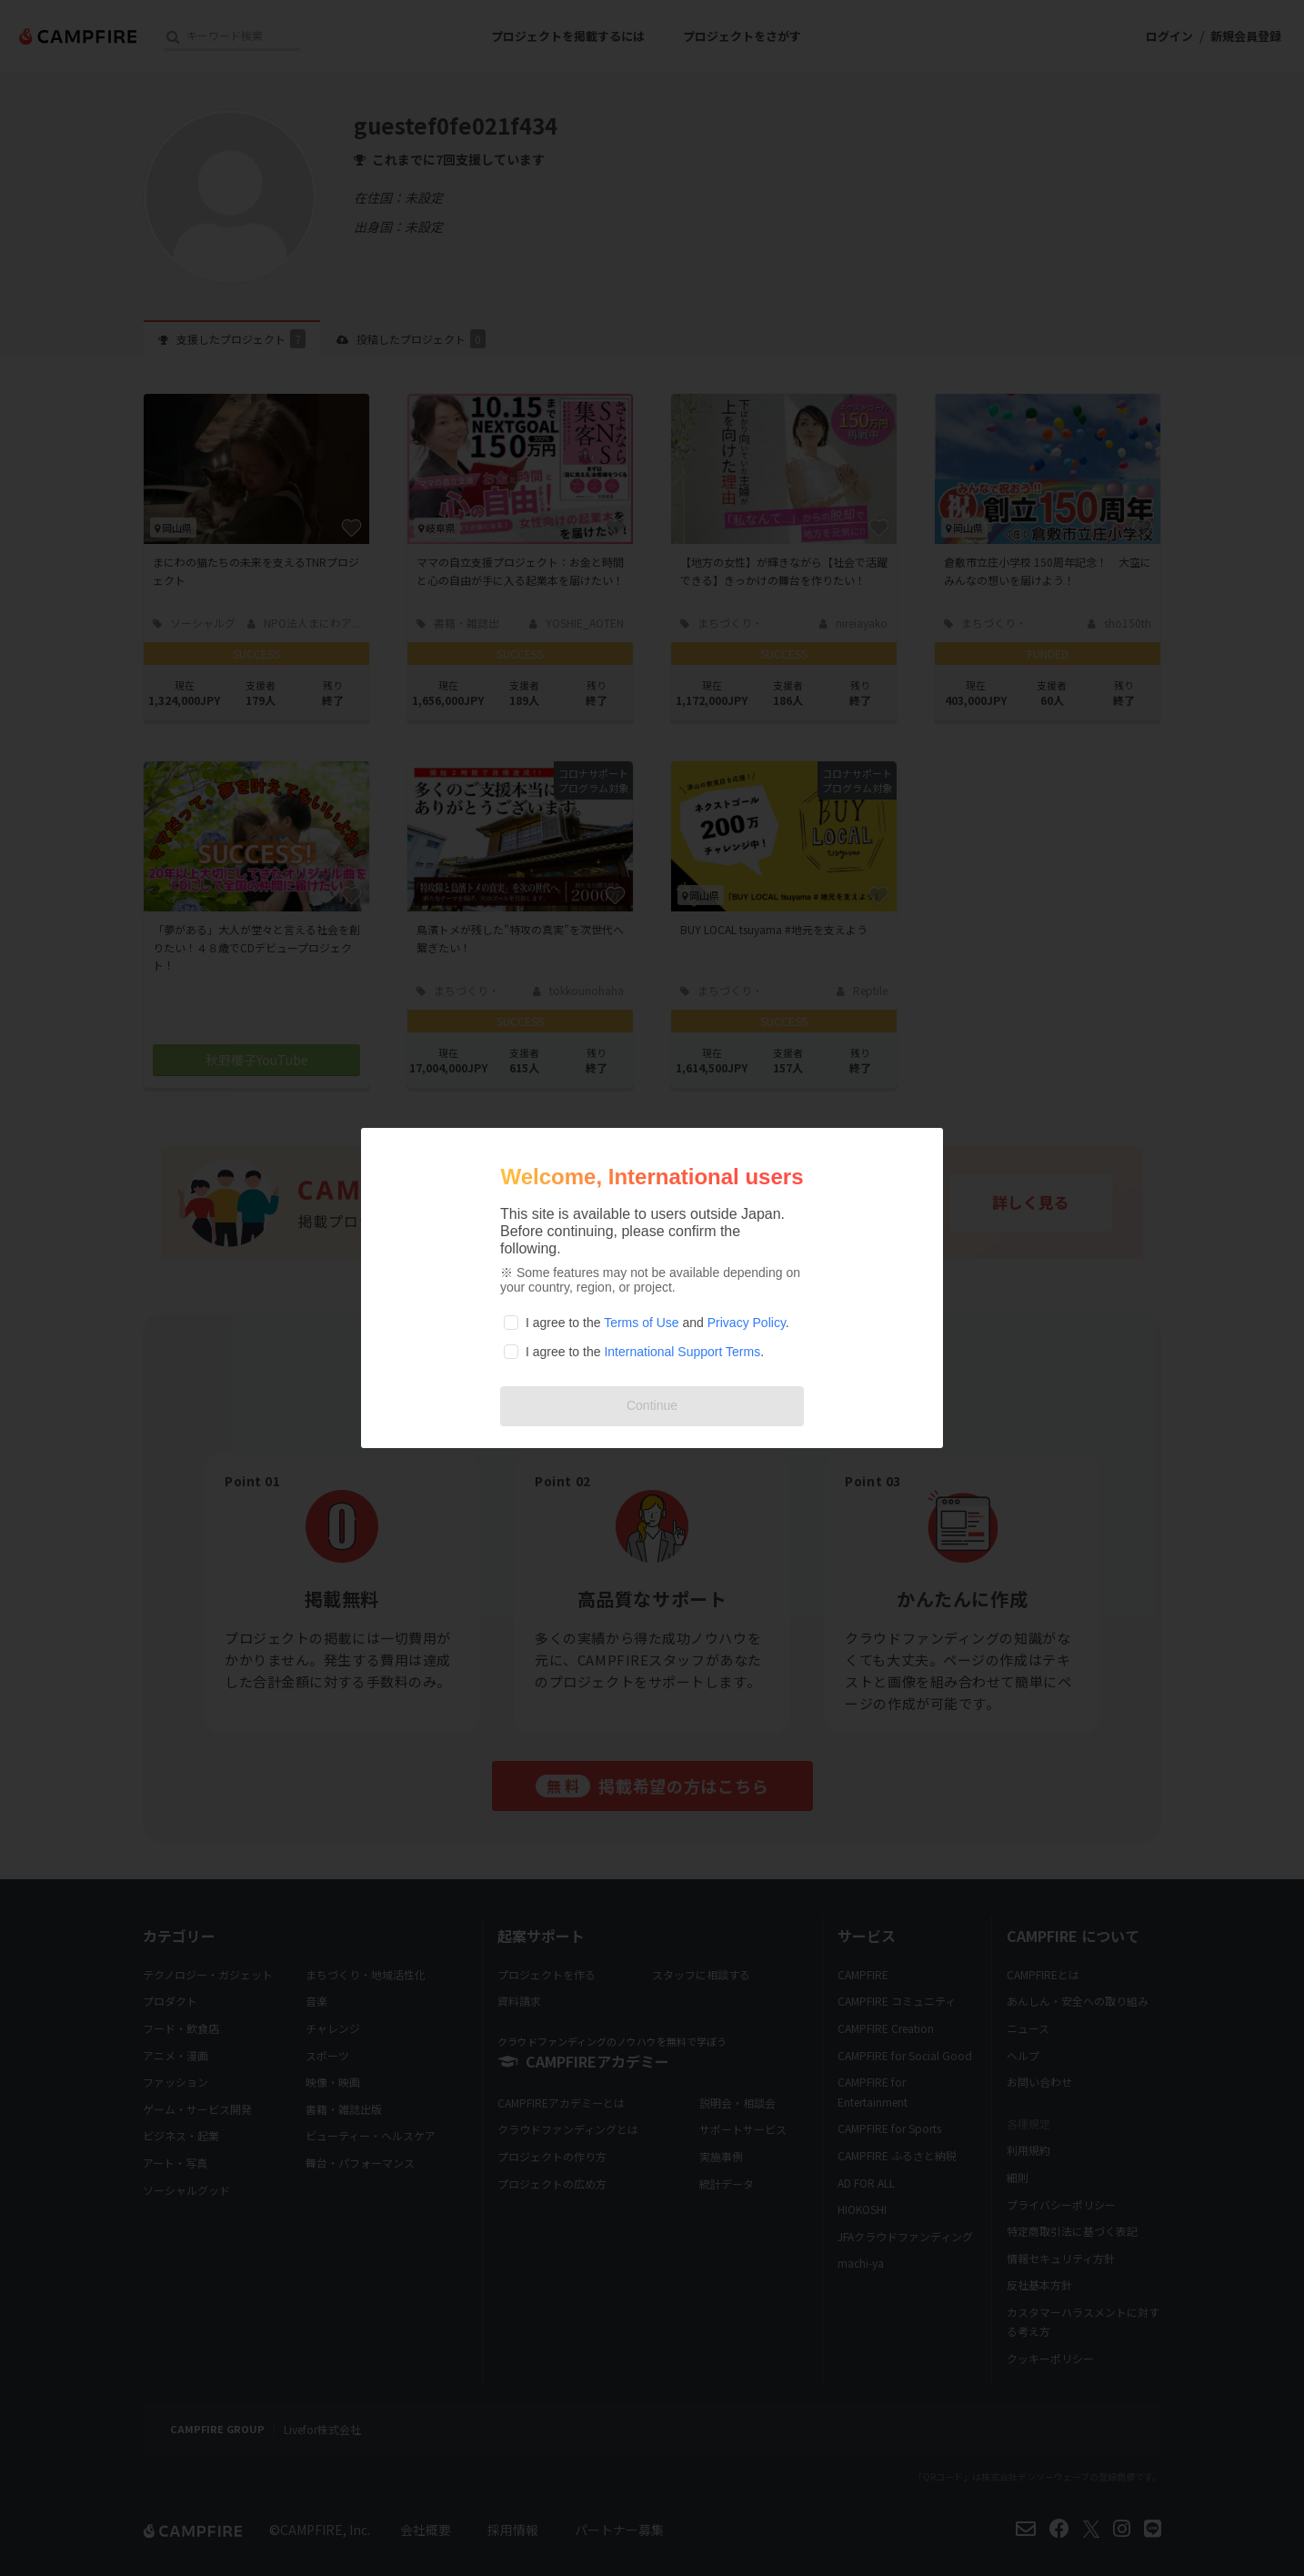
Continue (652, 1405)
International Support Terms (682, 1351)
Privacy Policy (746, 1322)
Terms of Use (641, 1322)
